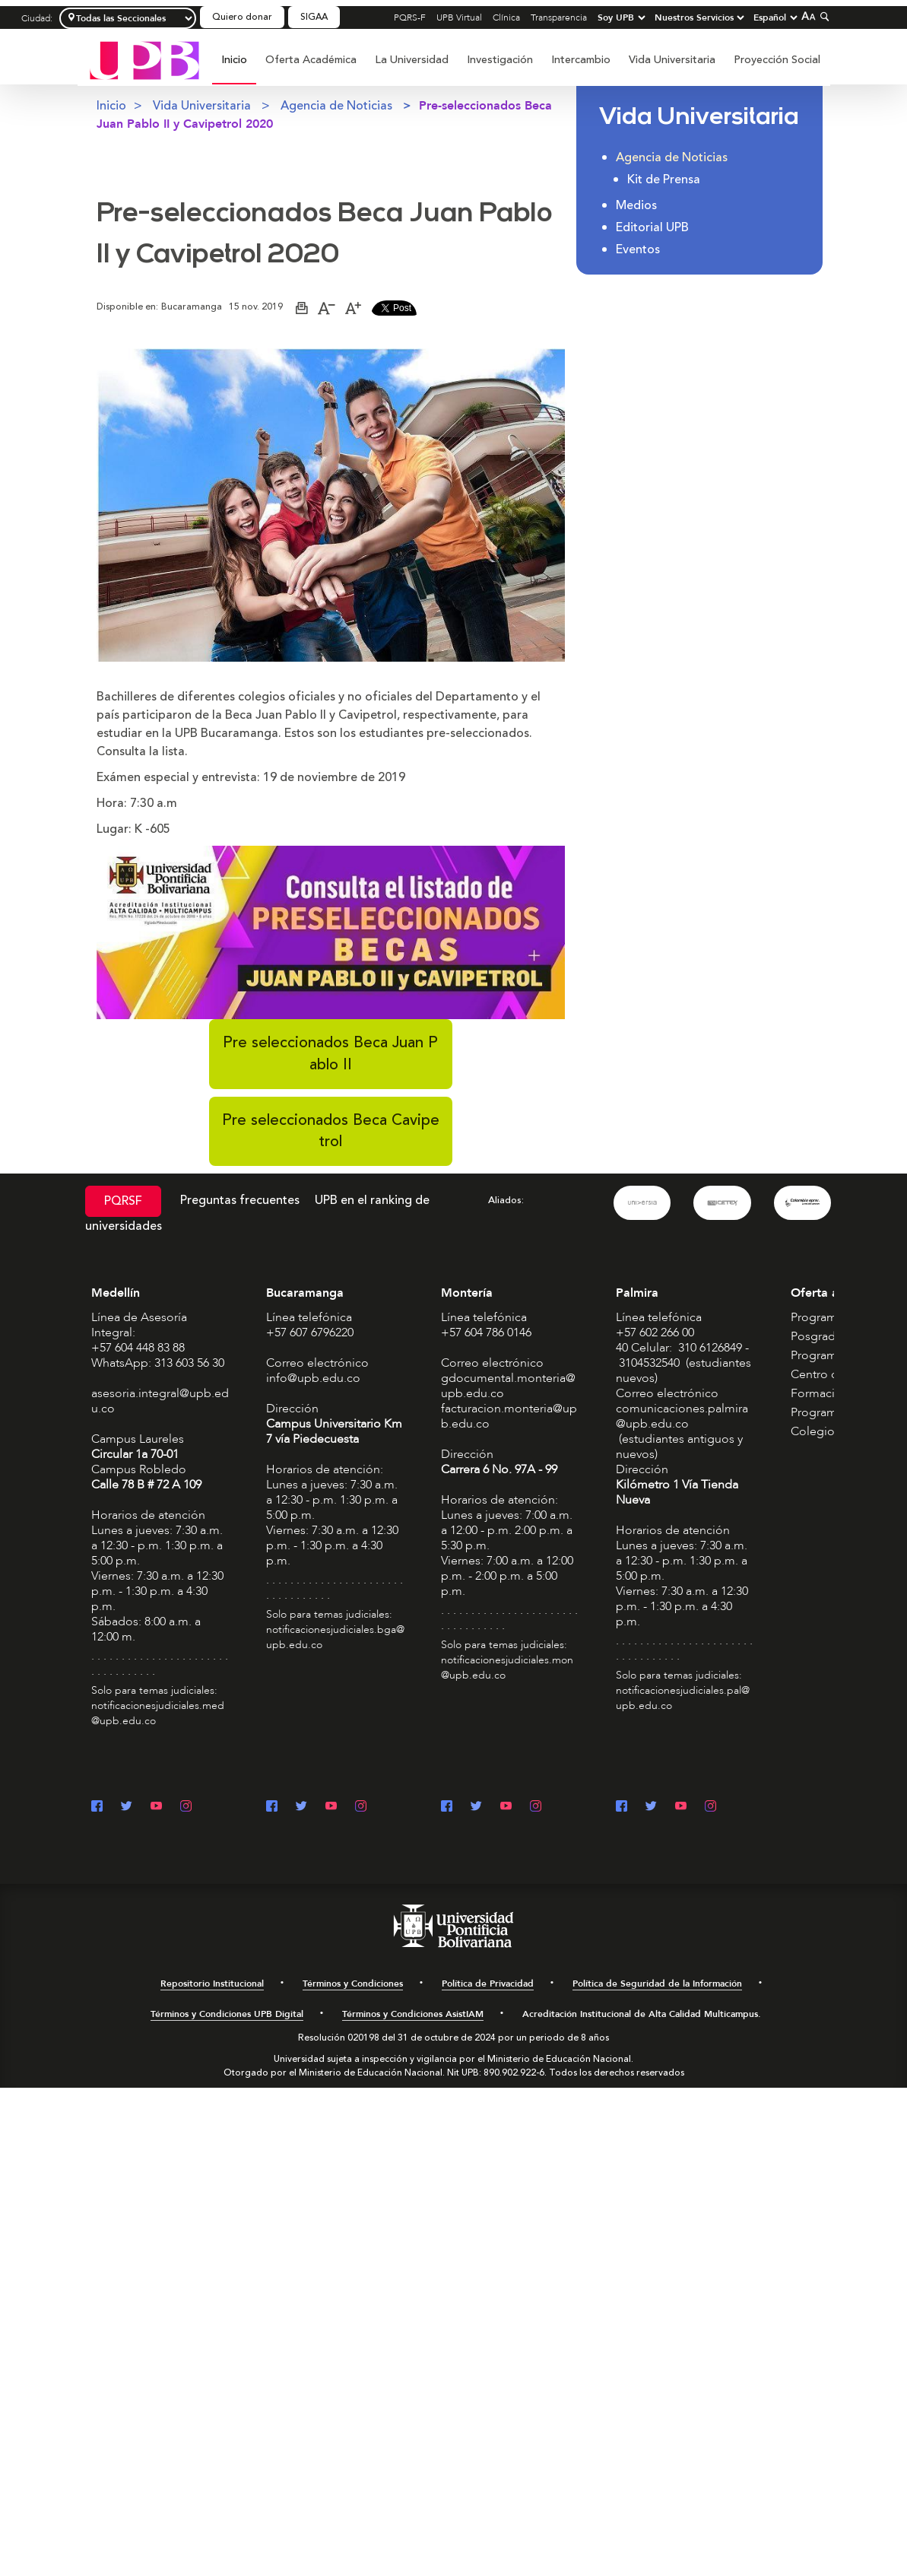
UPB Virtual (459, 17)
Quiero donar (242, 17)
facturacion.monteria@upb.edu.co (509, 1416)
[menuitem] (234, 68)
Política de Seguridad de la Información (657, 1983)
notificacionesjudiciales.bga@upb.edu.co (335, 1637)
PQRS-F (410, 17)
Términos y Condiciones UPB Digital (227, 2014)
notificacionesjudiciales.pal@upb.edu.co (683, 1698)
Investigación (500, 59)
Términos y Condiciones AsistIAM (413, 2014)
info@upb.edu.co (313, 1378)
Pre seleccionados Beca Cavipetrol (330, 1131)
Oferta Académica (311, 59)
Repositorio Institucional (212, 1983)
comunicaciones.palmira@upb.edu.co (682, 1416)
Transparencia (559, 17)
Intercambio (580, 59)
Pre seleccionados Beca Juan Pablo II (330, 1053)
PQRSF (123, 1201)
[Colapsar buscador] (823, 16)
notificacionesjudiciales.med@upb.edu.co (157, 1713)
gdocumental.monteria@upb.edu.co (508, 1386)
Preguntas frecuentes (240, 1200)
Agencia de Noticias (336, 106)
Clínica (506, 17)
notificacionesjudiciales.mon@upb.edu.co (507, 1667)
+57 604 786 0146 (486, 1332)
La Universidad (412, 59)
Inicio (234, 59)
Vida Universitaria (672, 59)
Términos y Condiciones (353, 1983)
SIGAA (314, 17)
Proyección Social (777, 59)
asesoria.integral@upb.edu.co (160, 1401)
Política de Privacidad (488, 1983)
